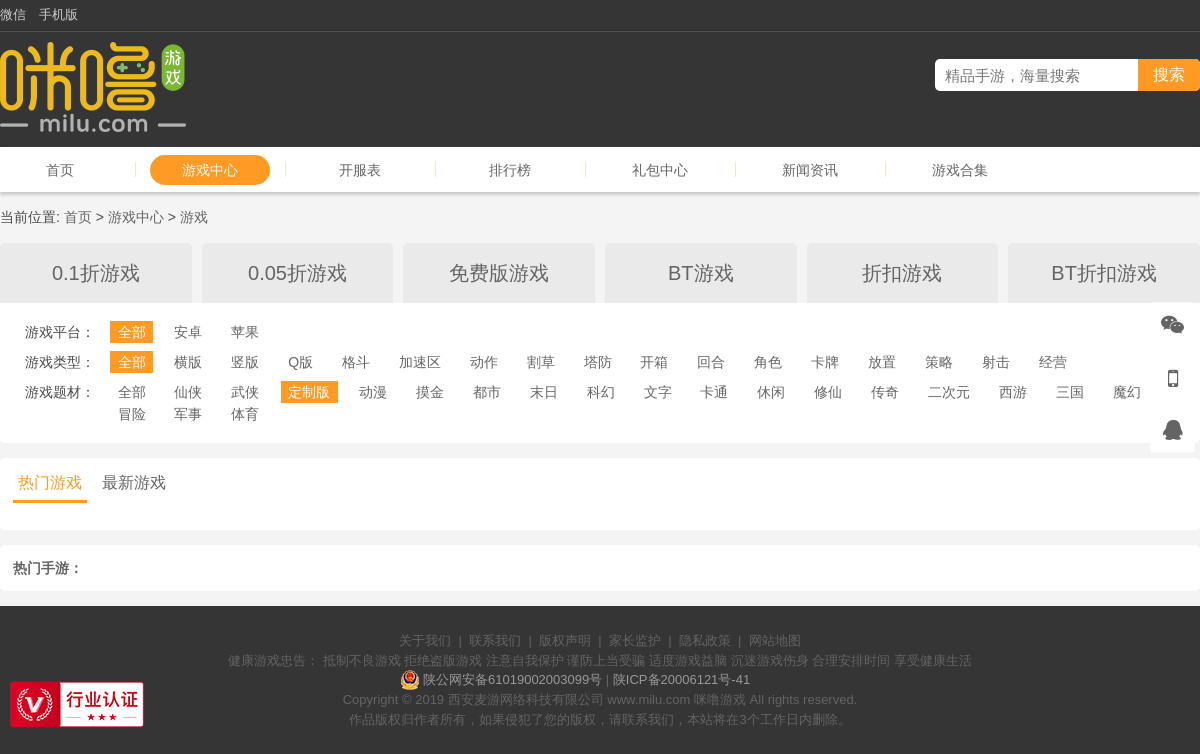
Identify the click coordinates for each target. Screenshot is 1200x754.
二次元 (949, 392)
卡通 (714, 392)
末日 (544, 392)
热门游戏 (50, 482)
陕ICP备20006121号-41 (681, 679)
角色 (768, 362)
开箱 (654, 362)
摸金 (430, 392)
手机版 (58, 14)
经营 (1053, 362)
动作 (484, 362)
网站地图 (775, 640)
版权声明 (565, 640)
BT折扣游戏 (1104, 273)
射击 (996, 362)
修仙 (828, 392)
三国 (1070, 392)
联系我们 (495, 640)
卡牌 (825, 362)
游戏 (194, 217)
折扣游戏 (902, 273)
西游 (1013, 392)
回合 (711, 362)
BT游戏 (701, 273)
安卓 (188, 332)
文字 (658, 392)
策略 (939, 362)
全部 (132, 332)
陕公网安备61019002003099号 (512, 679)
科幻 (601, 392)
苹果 (245, 332)
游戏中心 (210, 170)
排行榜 (510, 170)
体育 (245, 414)
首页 (60, 170)
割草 (541, 362)
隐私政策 (705, 640)
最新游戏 (134, 482)
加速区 (420, 362)
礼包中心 (660, 170)
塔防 (598, 362)
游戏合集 (960, 170)
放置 (882, 362)
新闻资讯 (810, 170)
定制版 (309, 392)
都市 (487, 392)
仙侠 (188, 392)
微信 (13, 14)
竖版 (245, 362)
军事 (188, 414)
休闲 (771, 392)
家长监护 (635, 640)
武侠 (245, 392)
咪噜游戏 (720, 699)
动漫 (373, 392)
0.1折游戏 (96, 273)
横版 (188, 362)
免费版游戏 (499, 273)
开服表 (360, 170)
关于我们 (425, 640)
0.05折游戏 (297, 273)
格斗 (356, 362)
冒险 (132, 414)
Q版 (300, 362)
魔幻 (1127, 392)
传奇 (885, 392)
